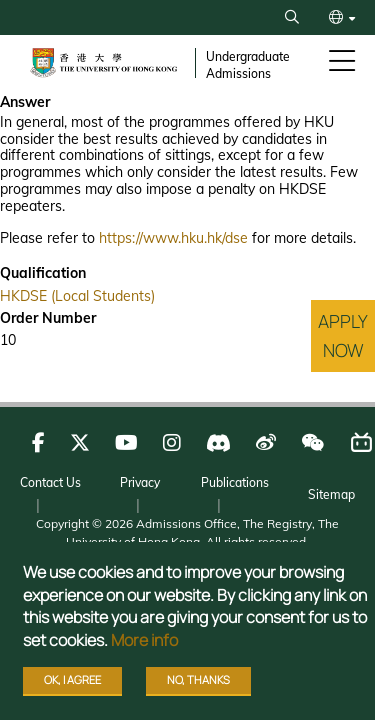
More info (144, 640)
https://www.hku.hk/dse (173, 238)
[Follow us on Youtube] (126, 442)
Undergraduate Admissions (248, 65)
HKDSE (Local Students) (77, 296)
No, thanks (198, 679)
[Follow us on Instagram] (172, 442)
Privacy (140, 482)
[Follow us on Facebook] (38, 442)
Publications (235, 482)
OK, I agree (72, 679)
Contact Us (50, 482)
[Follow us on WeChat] (312, 442)
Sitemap (331, 494)
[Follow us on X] (80, 442)
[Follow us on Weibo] (266, 442)
